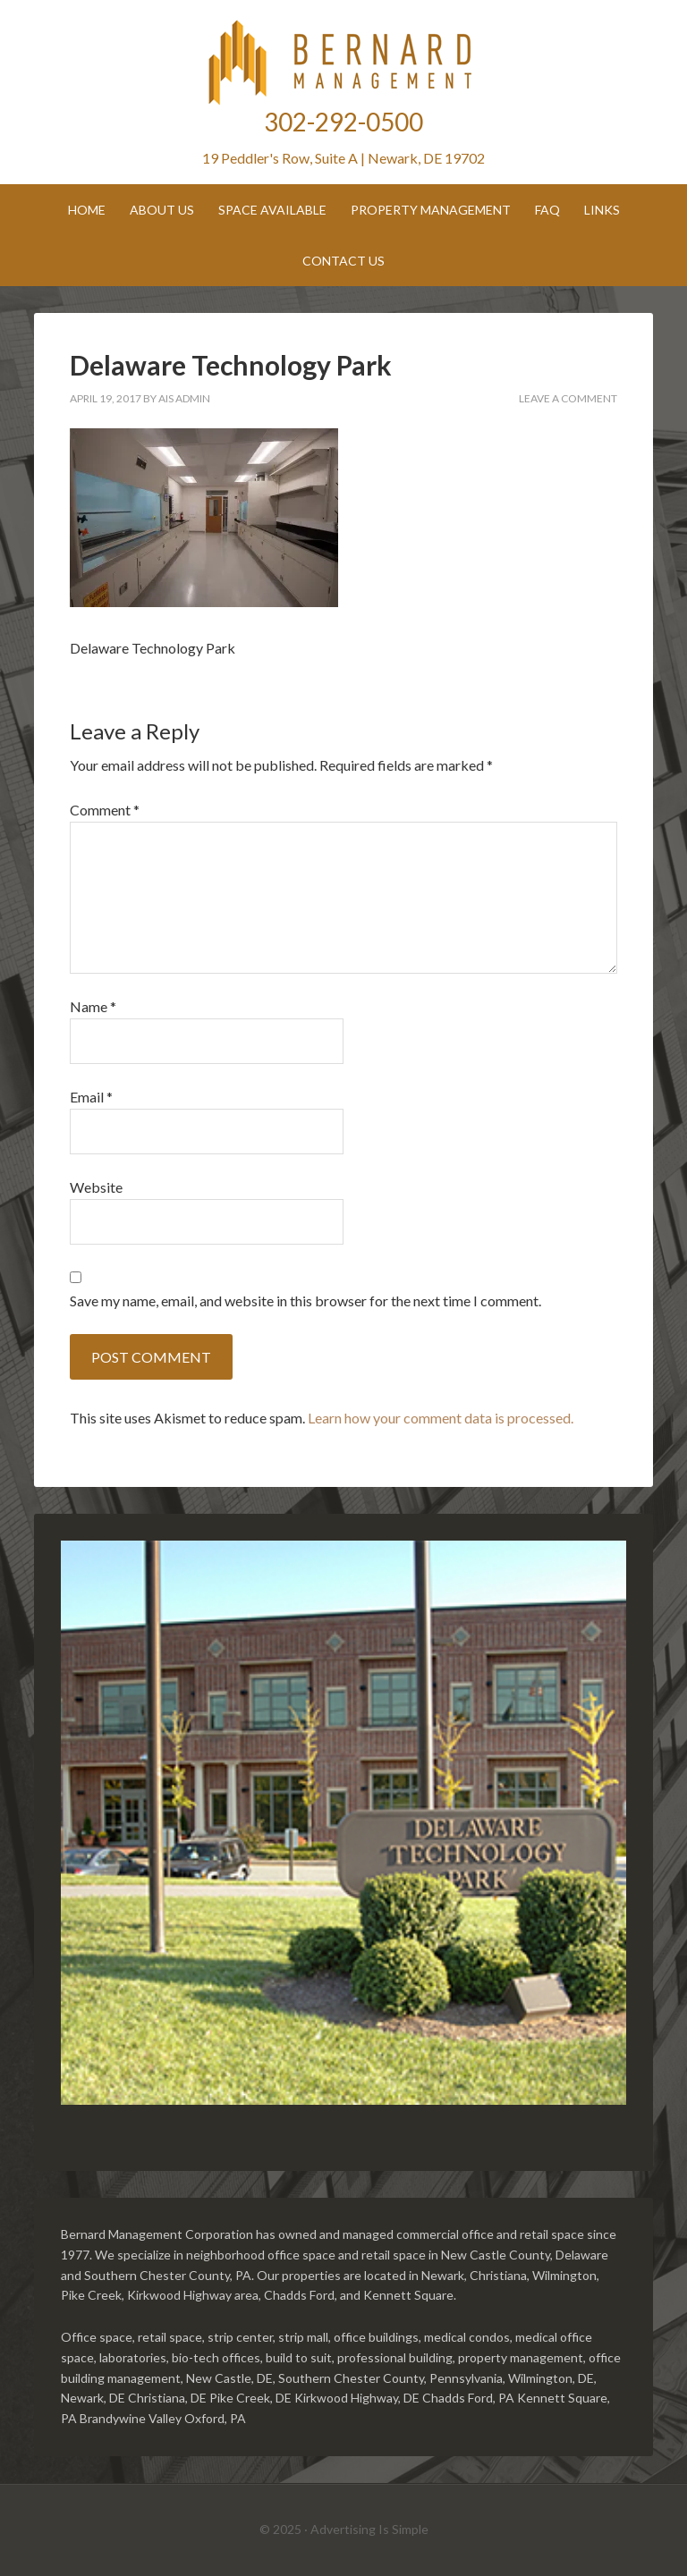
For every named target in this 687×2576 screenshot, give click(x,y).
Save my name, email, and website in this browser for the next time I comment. (305, 1300)
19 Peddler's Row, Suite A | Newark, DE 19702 (343, 157)
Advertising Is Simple (369, 2529)
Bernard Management (343, 62)
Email (91, 1096)
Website (96, 1186)
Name (93, 1006)
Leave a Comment (568, 398)
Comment (105, 809)
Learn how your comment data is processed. (440, 1417)
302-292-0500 (343, 121)
